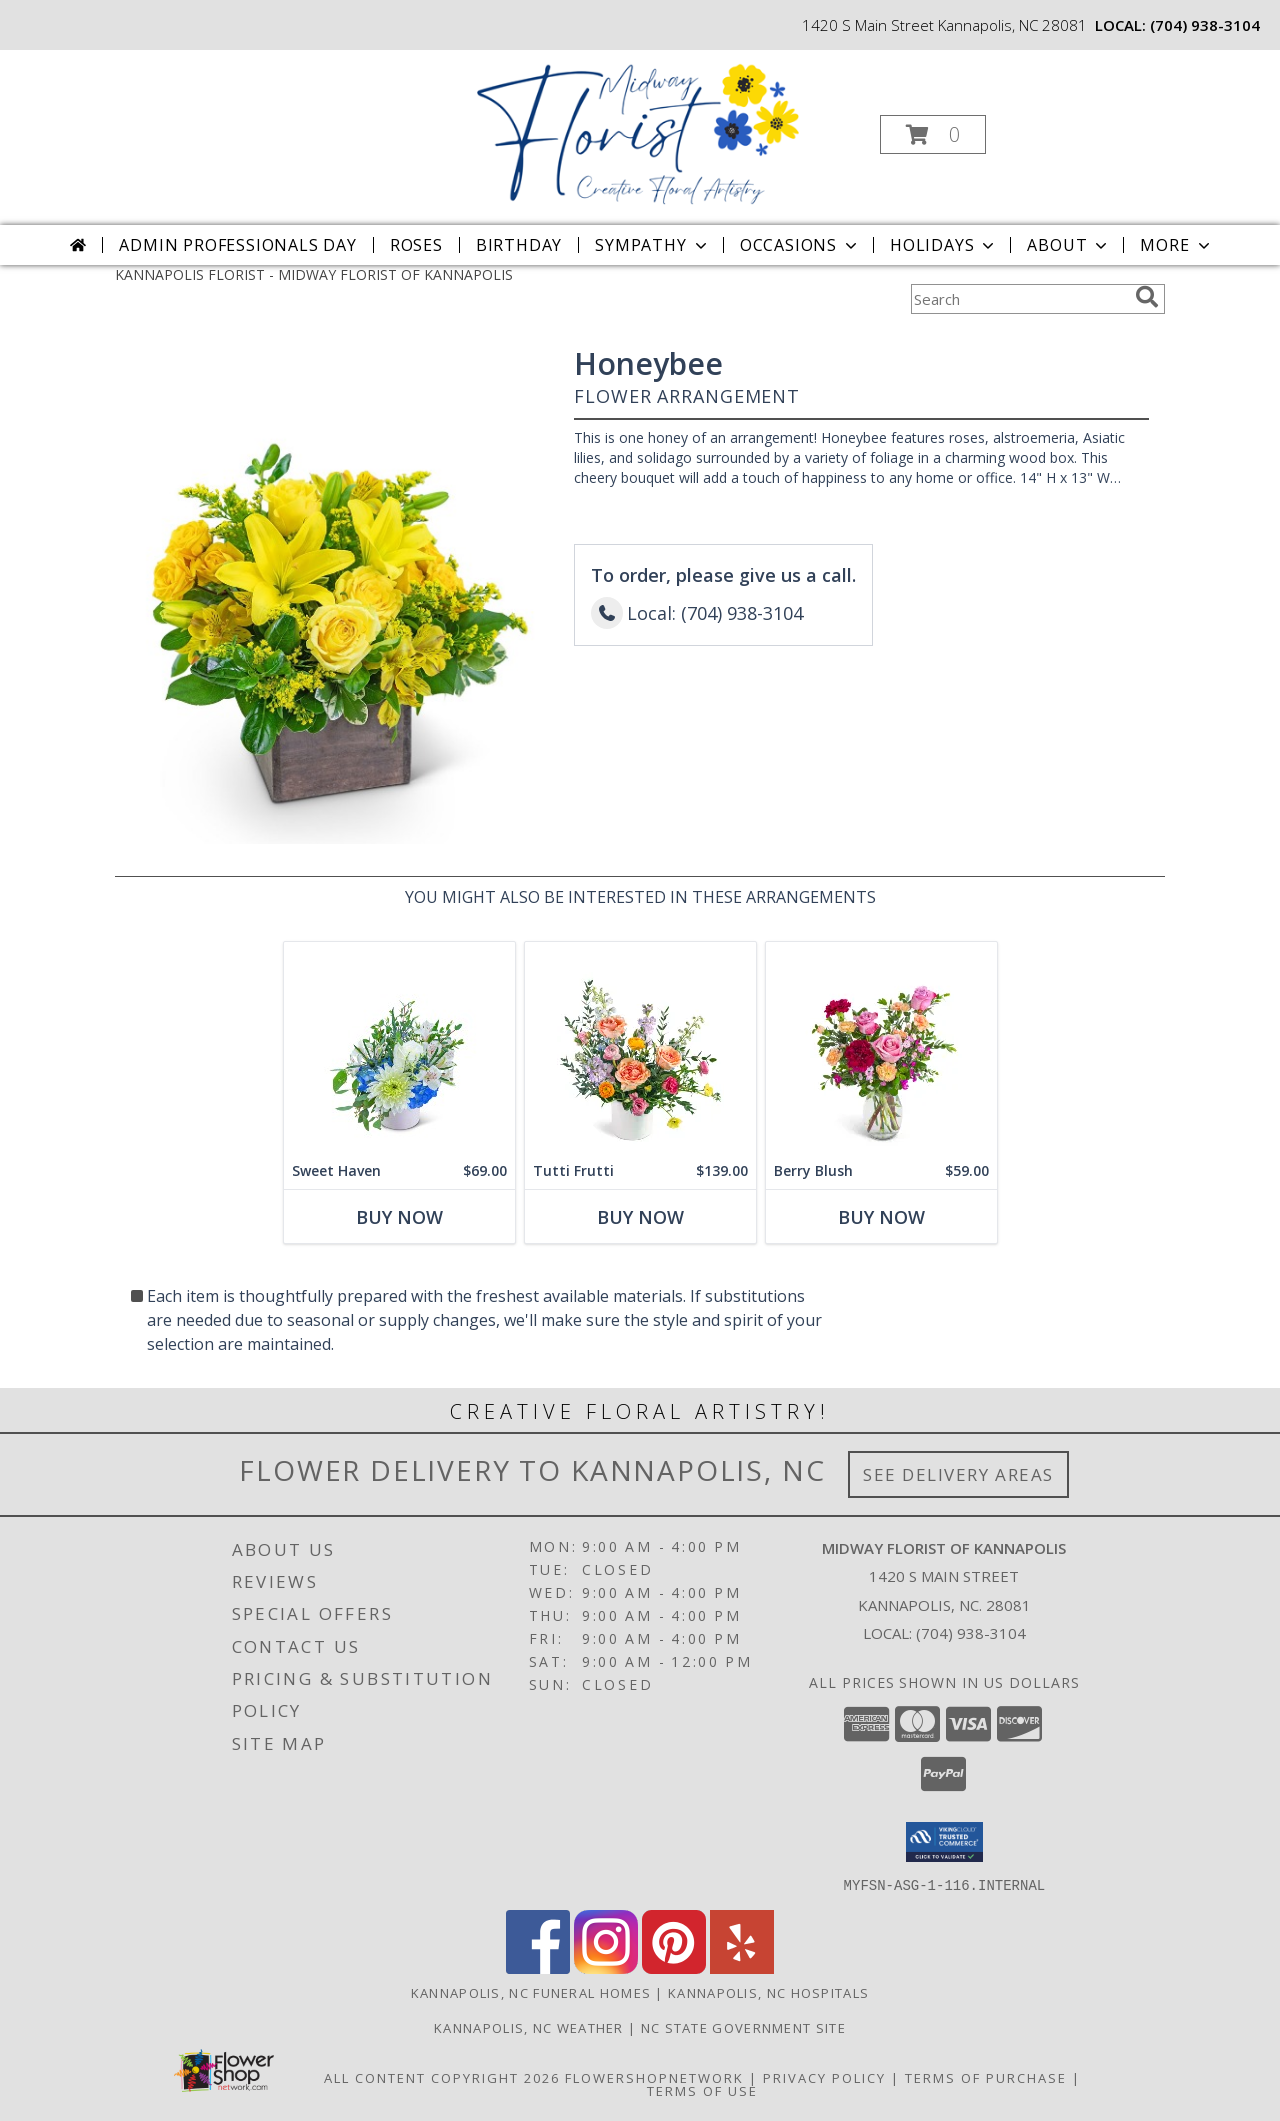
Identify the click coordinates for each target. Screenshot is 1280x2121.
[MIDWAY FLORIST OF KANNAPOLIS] (638, 128)
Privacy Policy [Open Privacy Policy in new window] (824, 2077)
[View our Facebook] (538, 1967)
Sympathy (652, 245)
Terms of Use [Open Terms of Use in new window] (702, 2090)
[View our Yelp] (742, 1967)
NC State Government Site (743, 2027)
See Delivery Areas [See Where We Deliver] (958, 1474)
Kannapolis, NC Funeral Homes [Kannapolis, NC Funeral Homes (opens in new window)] (531, 1992)
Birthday (519, 245)
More (1176, 245)
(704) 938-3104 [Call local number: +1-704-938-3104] (1205, 25)
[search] (1147, 297)
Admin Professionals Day (237, 245)
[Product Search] (1019, 299)
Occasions (800, 245)
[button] (933, 134)
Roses (416, 245)
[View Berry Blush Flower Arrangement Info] (881, 1047)
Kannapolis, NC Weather (529, 2027)
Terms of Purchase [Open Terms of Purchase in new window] (986, 2077)
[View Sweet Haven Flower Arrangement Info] (399, 1047)
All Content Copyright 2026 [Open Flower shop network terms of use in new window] (442, 2077)
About (1069, 245)
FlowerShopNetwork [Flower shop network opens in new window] (654, 2077)
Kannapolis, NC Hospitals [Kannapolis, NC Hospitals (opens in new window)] (768, 1992)
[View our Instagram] (606, 1967)
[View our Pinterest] (674, 1967)
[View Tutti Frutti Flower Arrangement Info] (640, 1047)
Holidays (944, 245)
